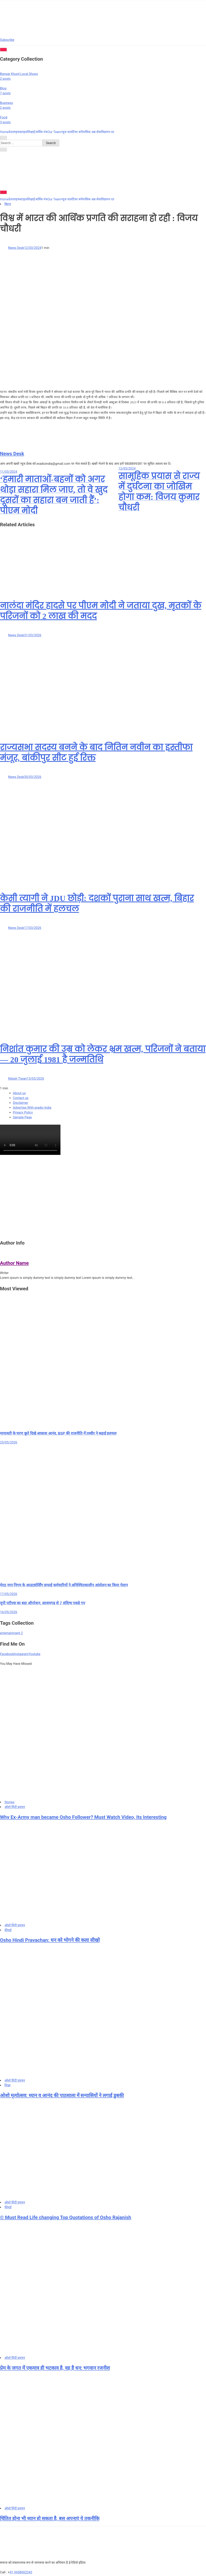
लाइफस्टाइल (17, 184)
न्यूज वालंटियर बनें (20, 244)
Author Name (16, 1249)
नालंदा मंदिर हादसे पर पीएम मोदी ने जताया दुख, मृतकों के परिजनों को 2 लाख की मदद (94, 796)
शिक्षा (13, 210)
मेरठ (28, 153)
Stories (18, 1577)
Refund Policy (20, 2551)
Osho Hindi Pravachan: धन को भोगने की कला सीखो (59, 1678)
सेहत (21, 197)
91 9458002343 (21, 2143)
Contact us (16, 1152)
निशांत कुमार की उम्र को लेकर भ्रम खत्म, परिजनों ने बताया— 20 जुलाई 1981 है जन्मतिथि (101, 1111)
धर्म (20, 227)
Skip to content (11, 3)
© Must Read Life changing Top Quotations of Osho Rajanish (73, 1881)
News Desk (17, 507)
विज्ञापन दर (16, 253)
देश (12, 127)
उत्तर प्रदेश (24, 136)
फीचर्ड (21, 179)
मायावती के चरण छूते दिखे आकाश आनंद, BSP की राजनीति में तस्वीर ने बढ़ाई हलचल (60, 1356)
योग (20, 192)
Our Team (16, 240)
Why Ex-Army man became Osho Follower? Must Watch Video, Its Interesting (91, 1589)
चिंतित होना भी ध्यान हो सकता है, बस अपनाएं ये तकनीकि (59, 2079)
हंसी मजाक (24, 206)
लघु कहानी (24, 232)
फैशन (21, 188)
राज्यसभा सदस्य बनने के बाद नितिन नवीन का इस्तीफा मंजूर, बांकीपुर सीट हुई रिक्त (92, 903)
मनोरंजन (23, 201)
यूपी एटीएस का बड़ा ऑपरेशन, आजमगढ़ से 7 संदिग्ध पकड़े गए (44, 1451)
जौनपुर (30, 145)
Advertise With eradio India (28, 1160)
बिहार (21, 175)
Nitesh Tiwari (26, 1135)
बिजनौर (30, 149)
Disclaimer (17, 1156)
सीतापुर (30, 158)
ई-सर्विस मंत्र (17, 236)
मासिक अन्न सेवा (19, 249)
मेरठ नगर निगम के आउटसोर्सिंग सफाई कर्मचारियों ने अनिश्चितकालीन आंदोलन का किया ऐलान (65, 1435)
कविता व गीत (25, 223)
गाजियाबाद (114, 140)
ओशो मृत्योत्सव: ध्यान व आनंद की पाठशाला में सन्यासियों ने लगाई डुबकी (72, 1799)
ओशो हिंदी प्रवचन (24, 1581)
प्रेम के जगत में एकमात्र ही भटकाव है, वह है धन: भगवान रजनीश (65, 1974)
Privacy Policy (19, 1163)
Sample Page (18, 1167)
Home (14, 123)
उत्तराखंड (23, 170)
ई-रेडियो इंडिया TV (29, 131)
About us (15, 1149)
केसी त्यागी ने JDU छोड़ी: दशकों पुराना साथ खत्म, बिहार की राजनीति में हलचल (96, 1007)
